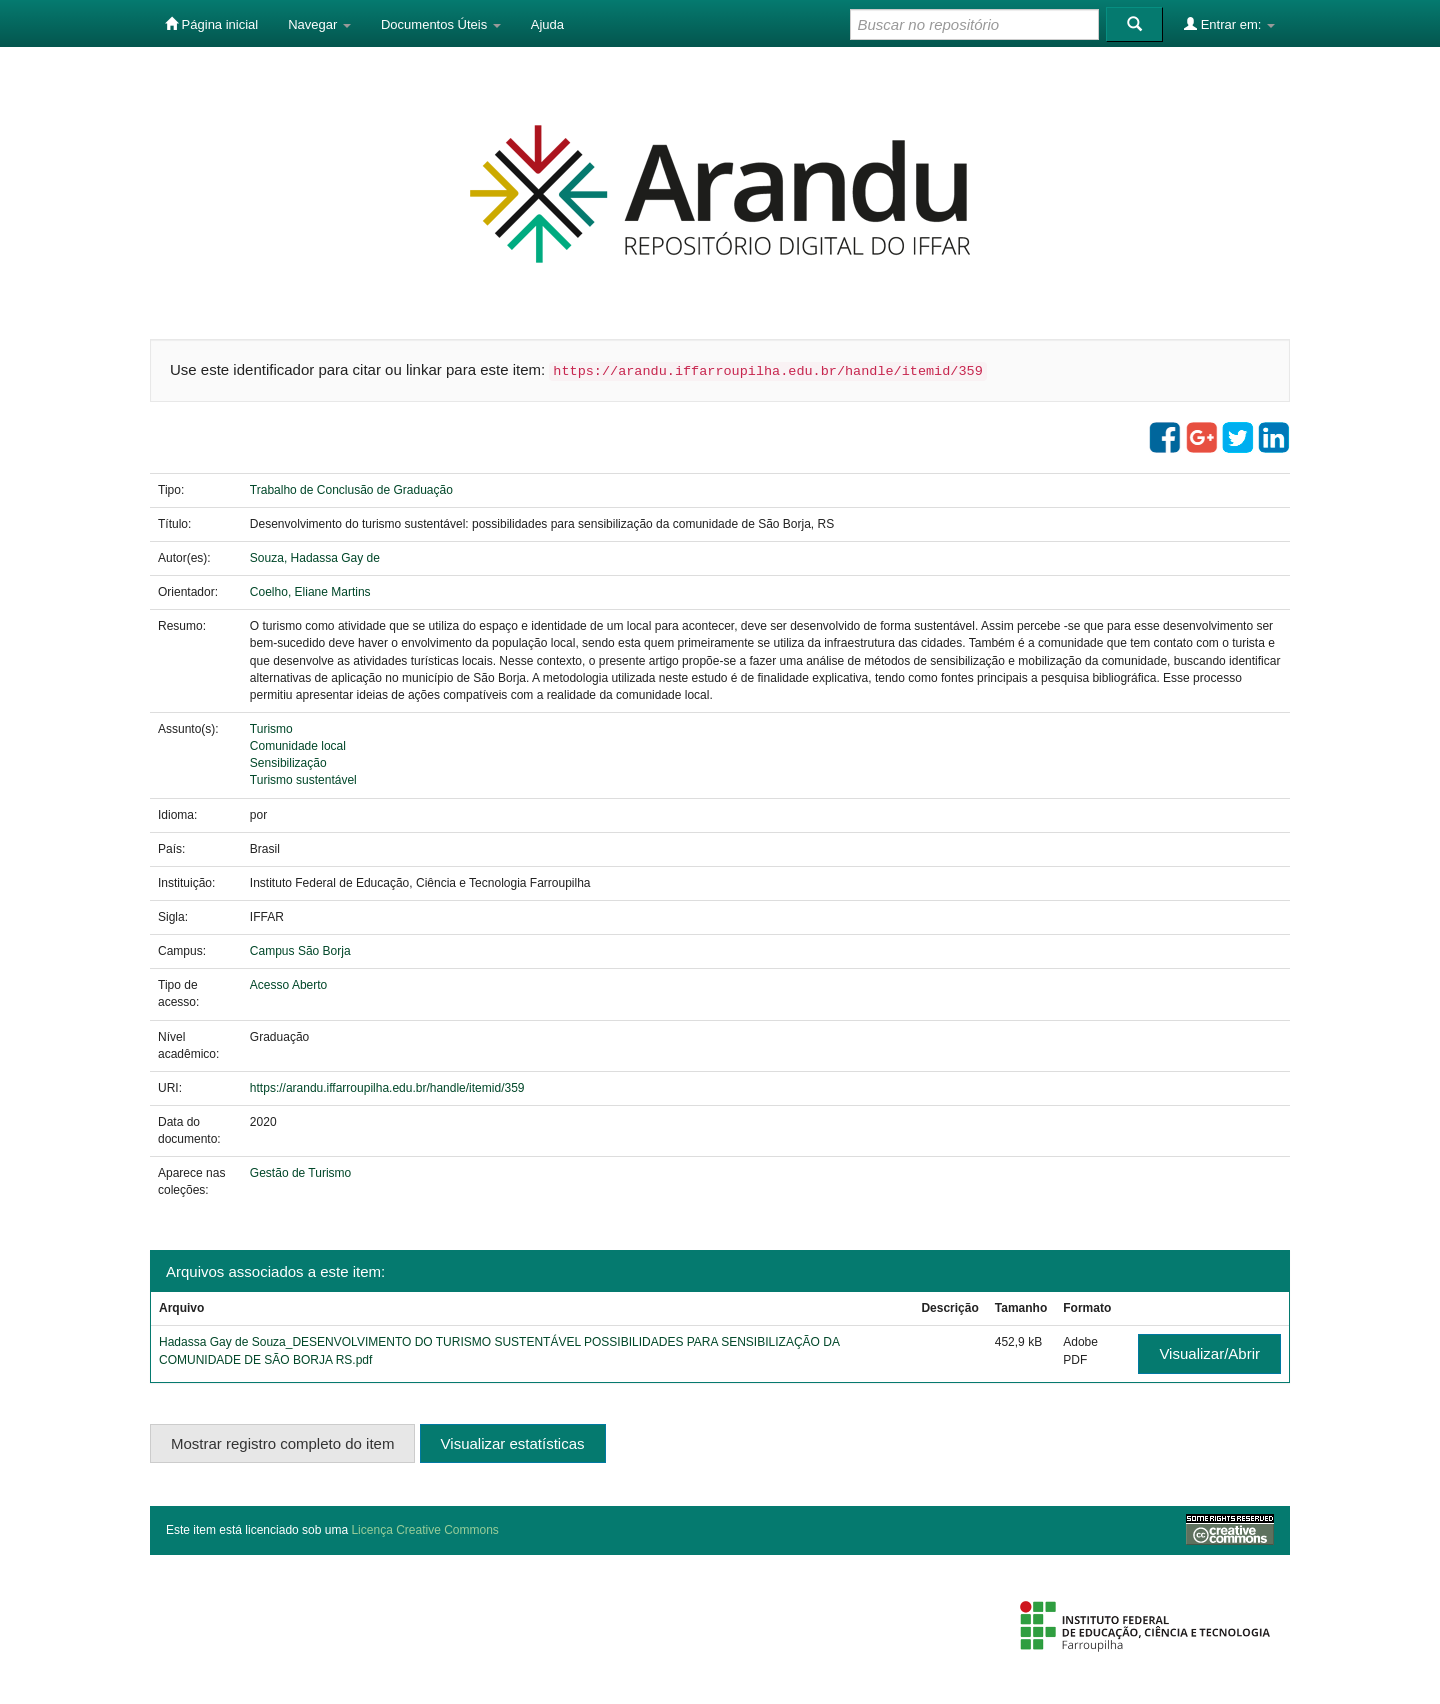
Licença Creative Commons (424, 1530)
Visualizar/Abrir (1209, 1353)
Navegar (319, 24)
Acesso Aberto (288, 985)
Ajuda (547, 24)
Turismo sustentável (303, 780)
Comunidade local (298, 746)
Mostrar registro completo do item (282, 1443)
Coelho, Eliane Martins (310, 592)
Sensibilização (288, 763)
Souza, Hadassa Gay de (315, 558)
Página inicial (211, 24)
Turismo (271, 729)
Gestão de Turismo (300, 1173)
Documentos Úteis (441, 24)
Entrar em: (1229, 24)
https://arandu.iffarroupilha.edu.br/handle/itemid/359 (387, 1088)
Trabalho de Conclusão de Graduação (351, 490)
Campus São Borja (300, 951)
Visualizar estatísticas (513, 1443)
